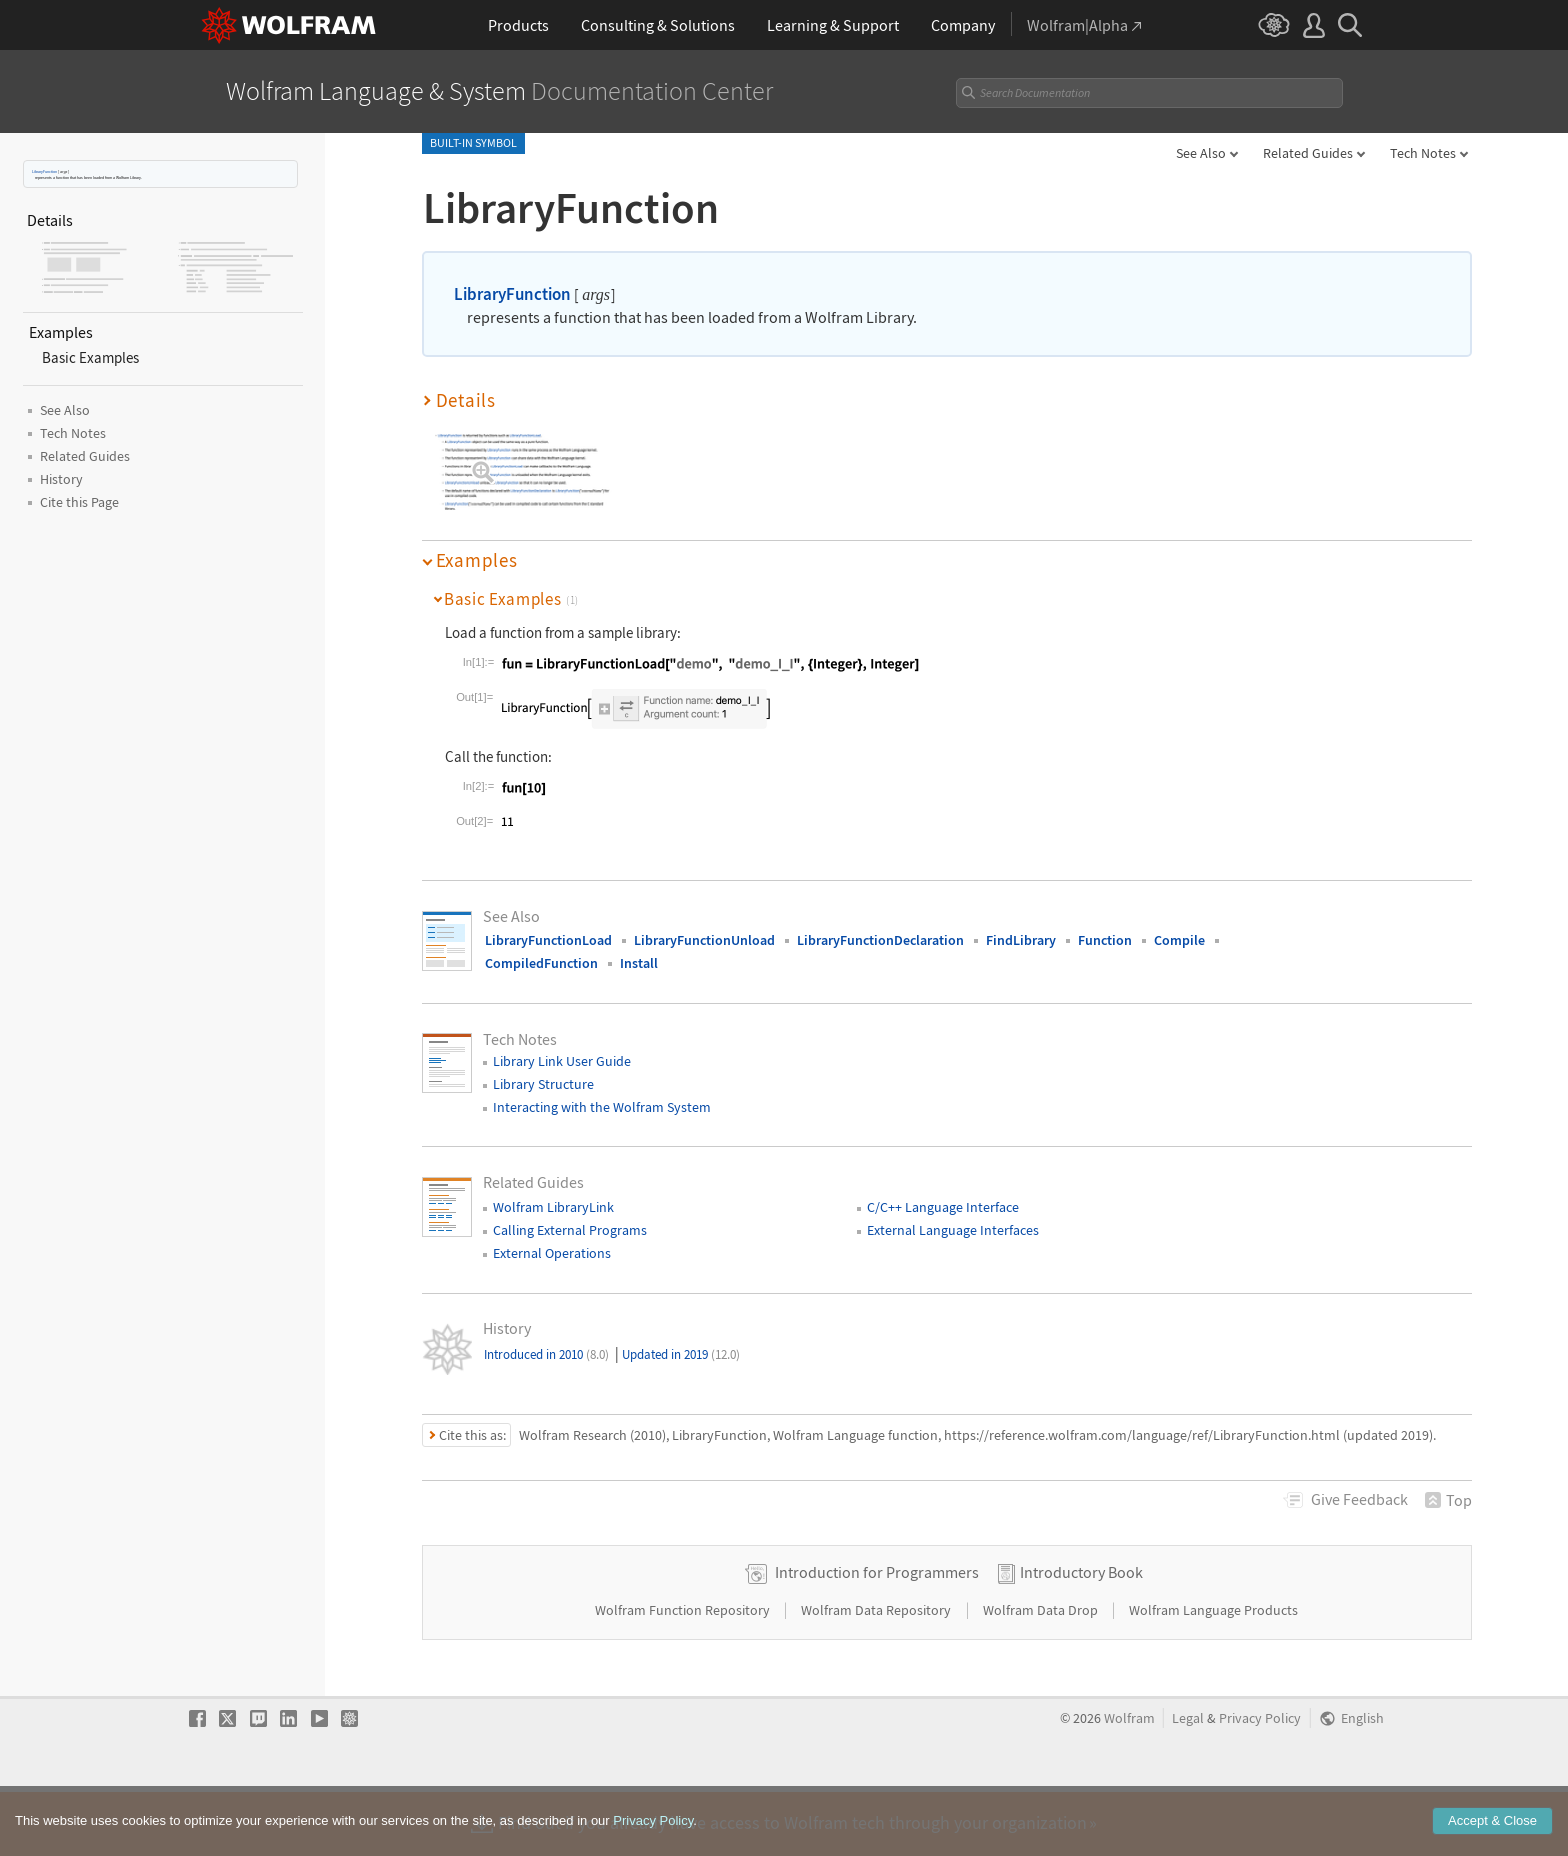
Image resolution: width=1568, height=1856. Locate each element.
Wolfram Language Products (1213, 1674)
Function (1105, 940)
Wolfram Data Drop (1042, 1674)
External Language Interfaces (953, 1230)
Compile (1179, 940)
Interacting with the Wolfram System (602, 1107)
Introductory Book (1081, 1636)
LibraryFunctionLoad (548, 940)
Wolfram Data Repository (877, 1674)
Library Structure (543, 1084)
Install (639, 963)
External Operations (552, 1253)
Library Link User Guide (562, 1061)
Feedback (1359, 1499)
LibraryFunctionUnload (704, 940)
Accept (1492, 1837)
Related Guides (1308, 153)
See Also (1201, 153)
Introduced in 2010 (546, 1354)
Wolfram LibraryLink (553, 1207)
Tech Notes (1423, 153)
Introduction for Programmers (877, 1636)
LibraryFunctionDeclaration (880, 940)
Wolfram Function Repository (684, 1674)
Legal (1188, 1782)
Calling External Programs (570, 1230)
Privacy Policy (1260, 1782)
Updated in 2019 (681, 1354)
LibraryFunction (44, 171)
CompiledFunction (541, 963)
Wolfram (1129, 1782)
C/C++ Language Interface (943, 1207)
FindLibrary (1021, 940)
